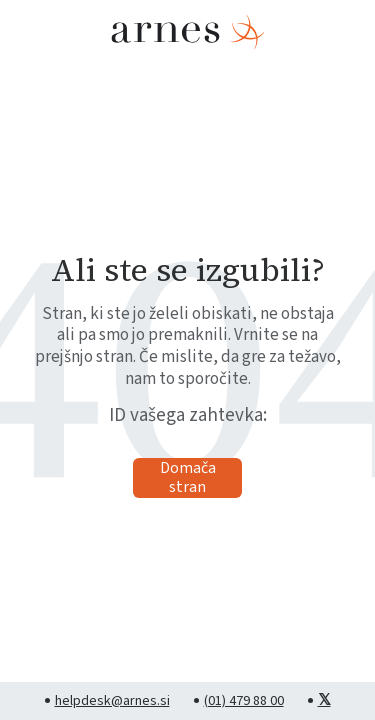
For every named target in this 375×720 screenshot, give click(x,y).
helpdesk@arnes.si (112, 701)
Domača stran (188, 478)
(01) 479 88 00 (244, 701)
